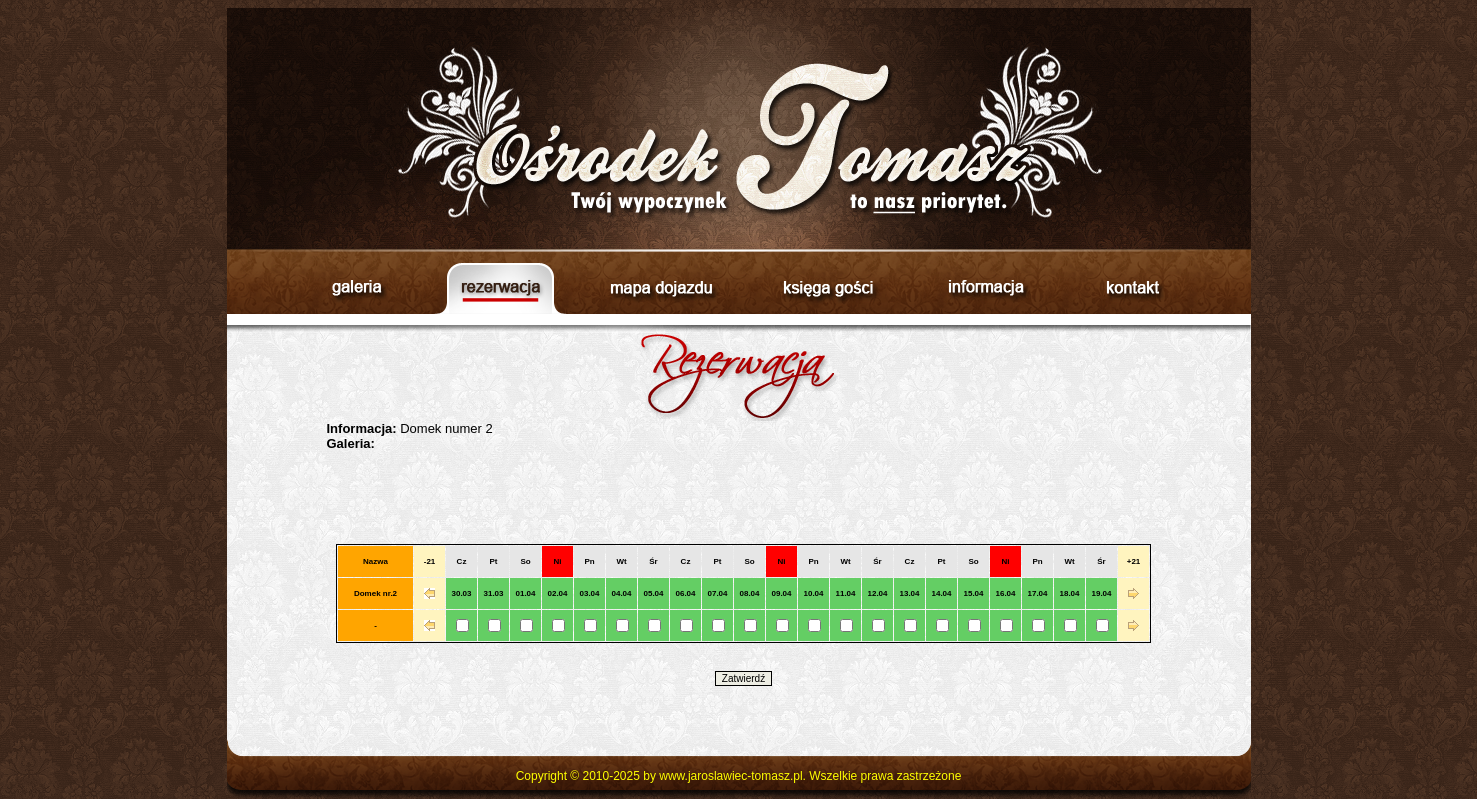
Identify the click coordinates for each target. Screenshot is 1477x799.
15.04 (973, 593)
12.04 (877, 593)
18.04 (1069, 593)
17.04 (1037, 593)
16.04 (1005, 593)
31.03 (493, 593)
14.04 (941, 593)
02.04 (557, 593)
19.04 (1101, 593)
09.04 (781, 593)
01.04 (525, 593)
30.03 (461, 593)
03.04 (589, 593)
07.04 (717, 593)
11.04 (845, 593)
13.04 (909, 593)
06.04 (685, 593)
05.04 (653, 593)
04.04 (621, 593)
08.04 (749, 593)
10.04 (813, 593)
